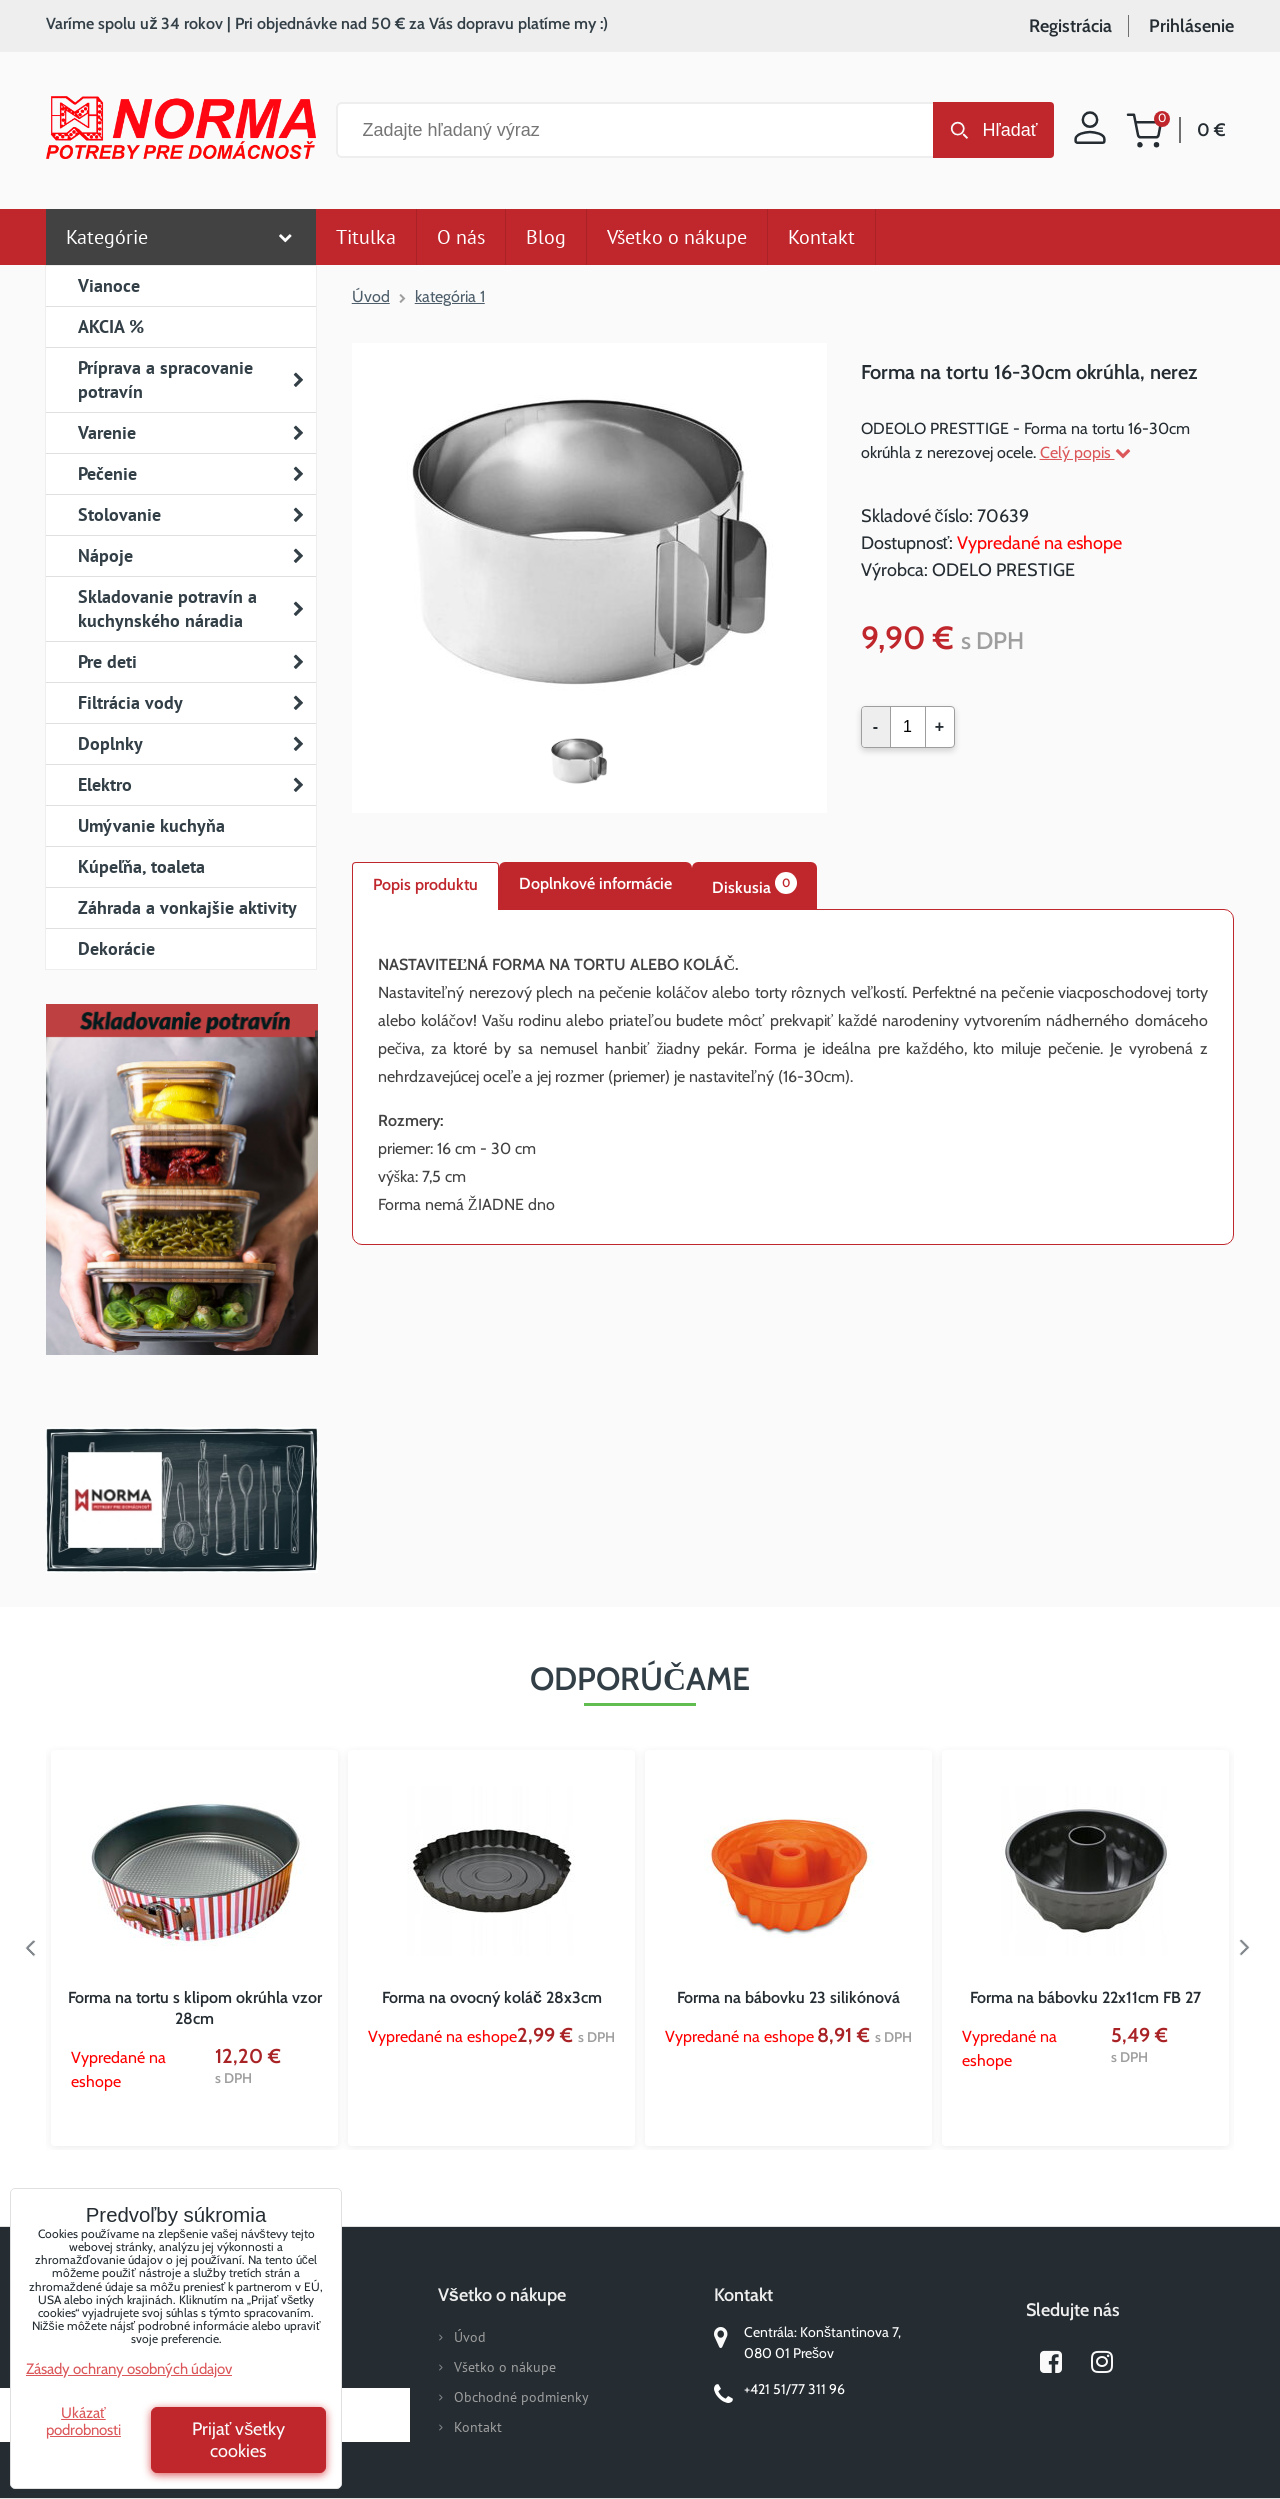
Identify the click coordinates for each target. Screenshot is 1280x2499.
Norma (181, 1500)
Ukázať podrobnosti (83, 2421)
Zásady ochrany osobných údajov (129, 2369)
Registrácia (1070, 26)
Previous (31, 1948)
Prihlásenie (1191, 26)
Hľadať (1009, 130)
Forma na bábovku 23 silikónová (788, 1997)
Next (1249, 1948)
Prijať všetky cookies (239, 2440)
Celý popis (1085, 452)
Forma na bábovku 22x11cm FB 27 (1085, 1997)
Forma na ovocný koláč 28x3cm (492, 1997)
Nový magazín (181, 1208)
